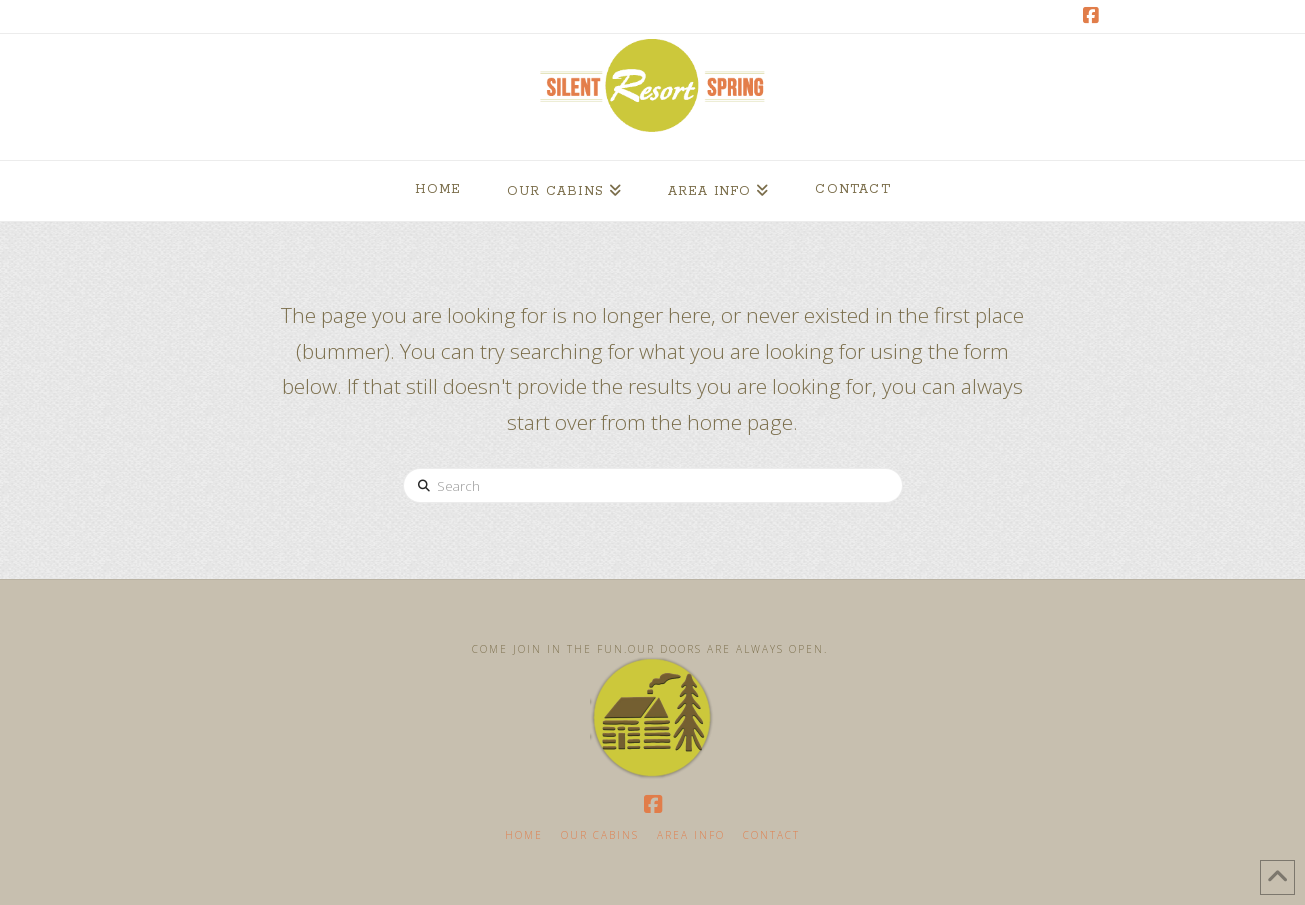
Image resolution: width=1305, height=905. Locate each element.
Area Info (691, 835)
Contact (771, 835)
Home (524, 835)
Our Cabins (600, 835)
